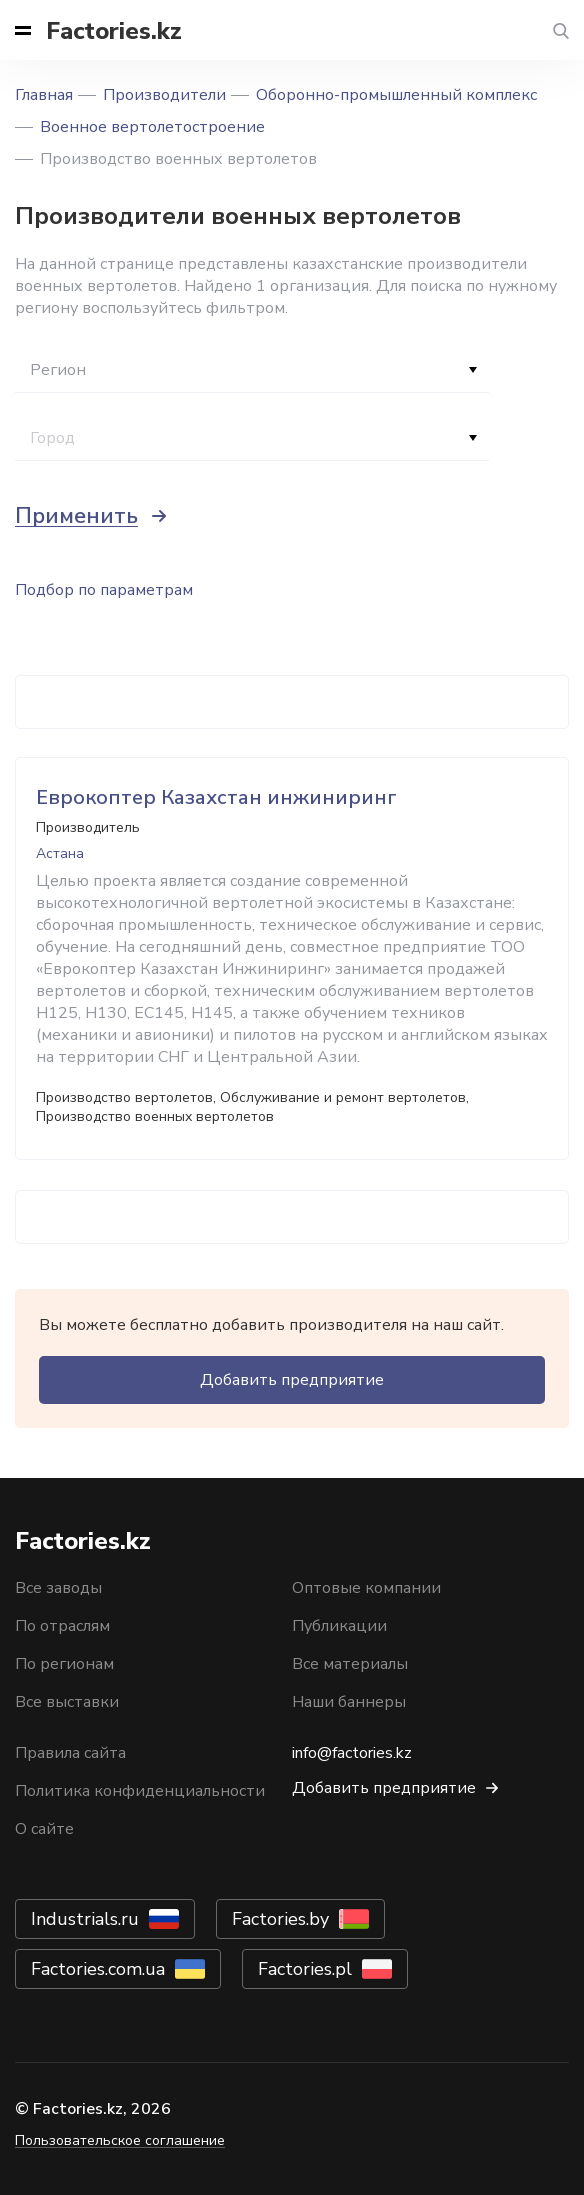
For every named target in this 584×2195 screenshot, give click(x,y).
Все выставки (67, 1702)
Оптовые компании (366, 1588)
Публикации (339, 1626)
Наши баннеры (349, 1702)
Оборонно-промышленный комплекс (396, 95)
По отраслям (62, 1626)
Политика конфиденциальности (140, 1791)
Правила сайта (70, 1753)
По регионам (64, 1664)
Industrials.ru (85, 1919)
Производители (164, 95)
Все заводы (58, 1588)
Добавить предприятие (292, 1380)
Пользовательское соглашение (120, 2140)
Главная (44, 95)
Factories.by (280, 1919)
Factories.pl (305, 1969)
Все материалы (350, 1664)
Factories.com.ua (98, 1969)
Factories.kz (114, 31)
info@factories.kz (352, 1753)
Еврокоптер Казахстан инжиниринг (216, 797)
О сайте (44, 1829)
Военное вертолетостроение (152, 127)
